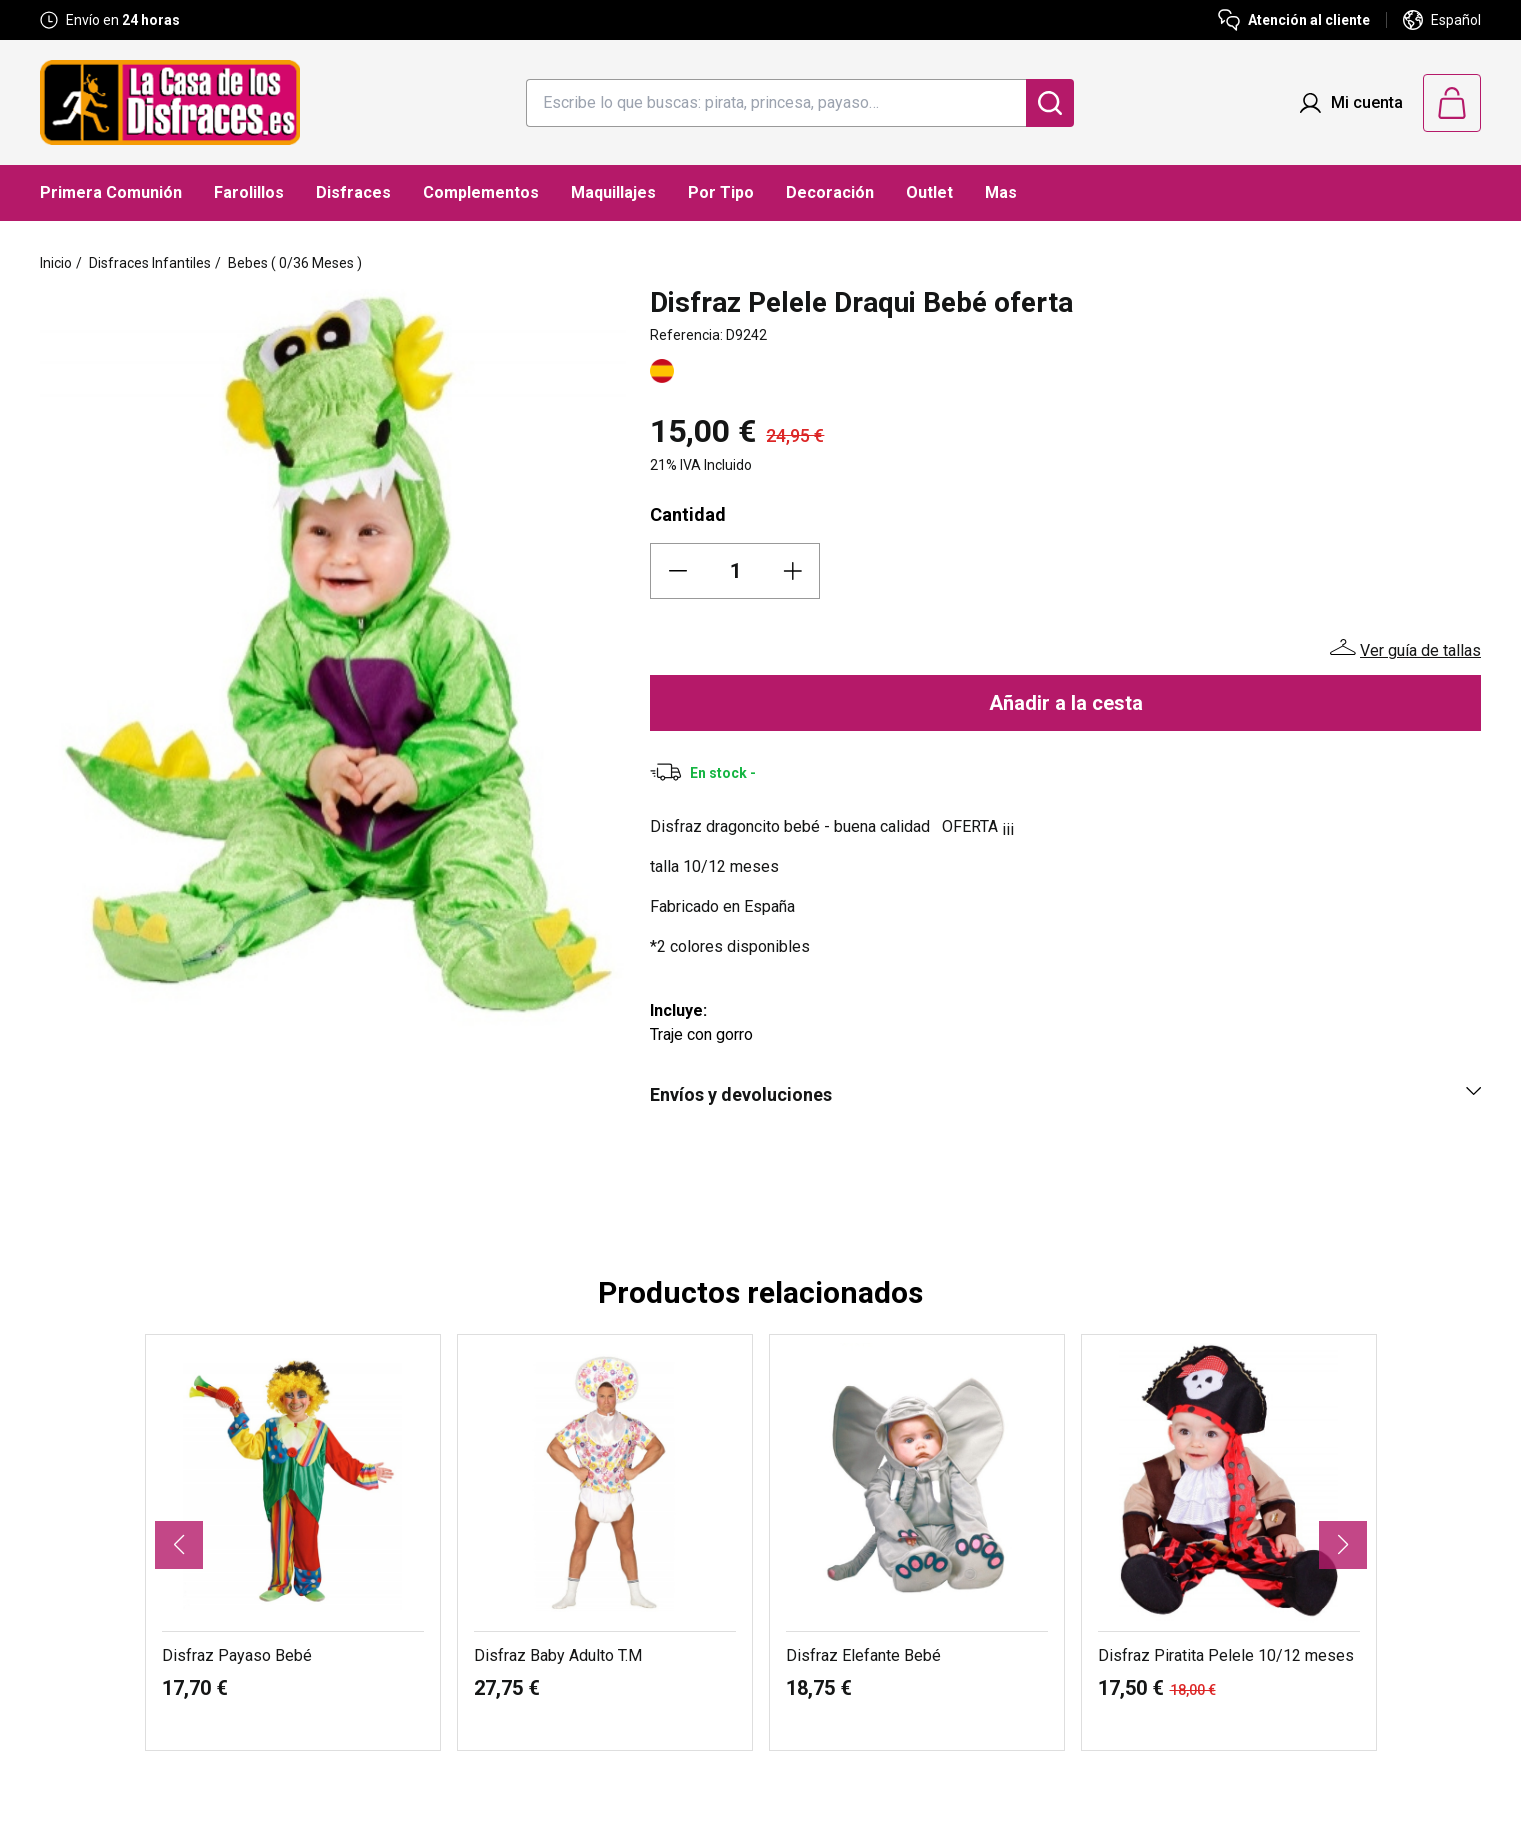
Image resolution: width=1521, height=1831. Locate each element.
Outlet (929, 192)
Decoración (830, 192)
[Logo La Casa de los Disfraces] (170, 102)
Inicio (56, 263)
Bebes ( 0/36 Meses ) (295, 263)
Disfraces (353, 192)
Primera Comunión (111, 192)
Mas (1001, 192)
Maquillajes (613, 192)
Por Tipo (721, 192)
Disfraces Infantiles (150, 263)
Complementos (481, 192)
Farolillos (249, 192)
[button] (179, 1545)
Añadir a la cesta (1066, 703)
